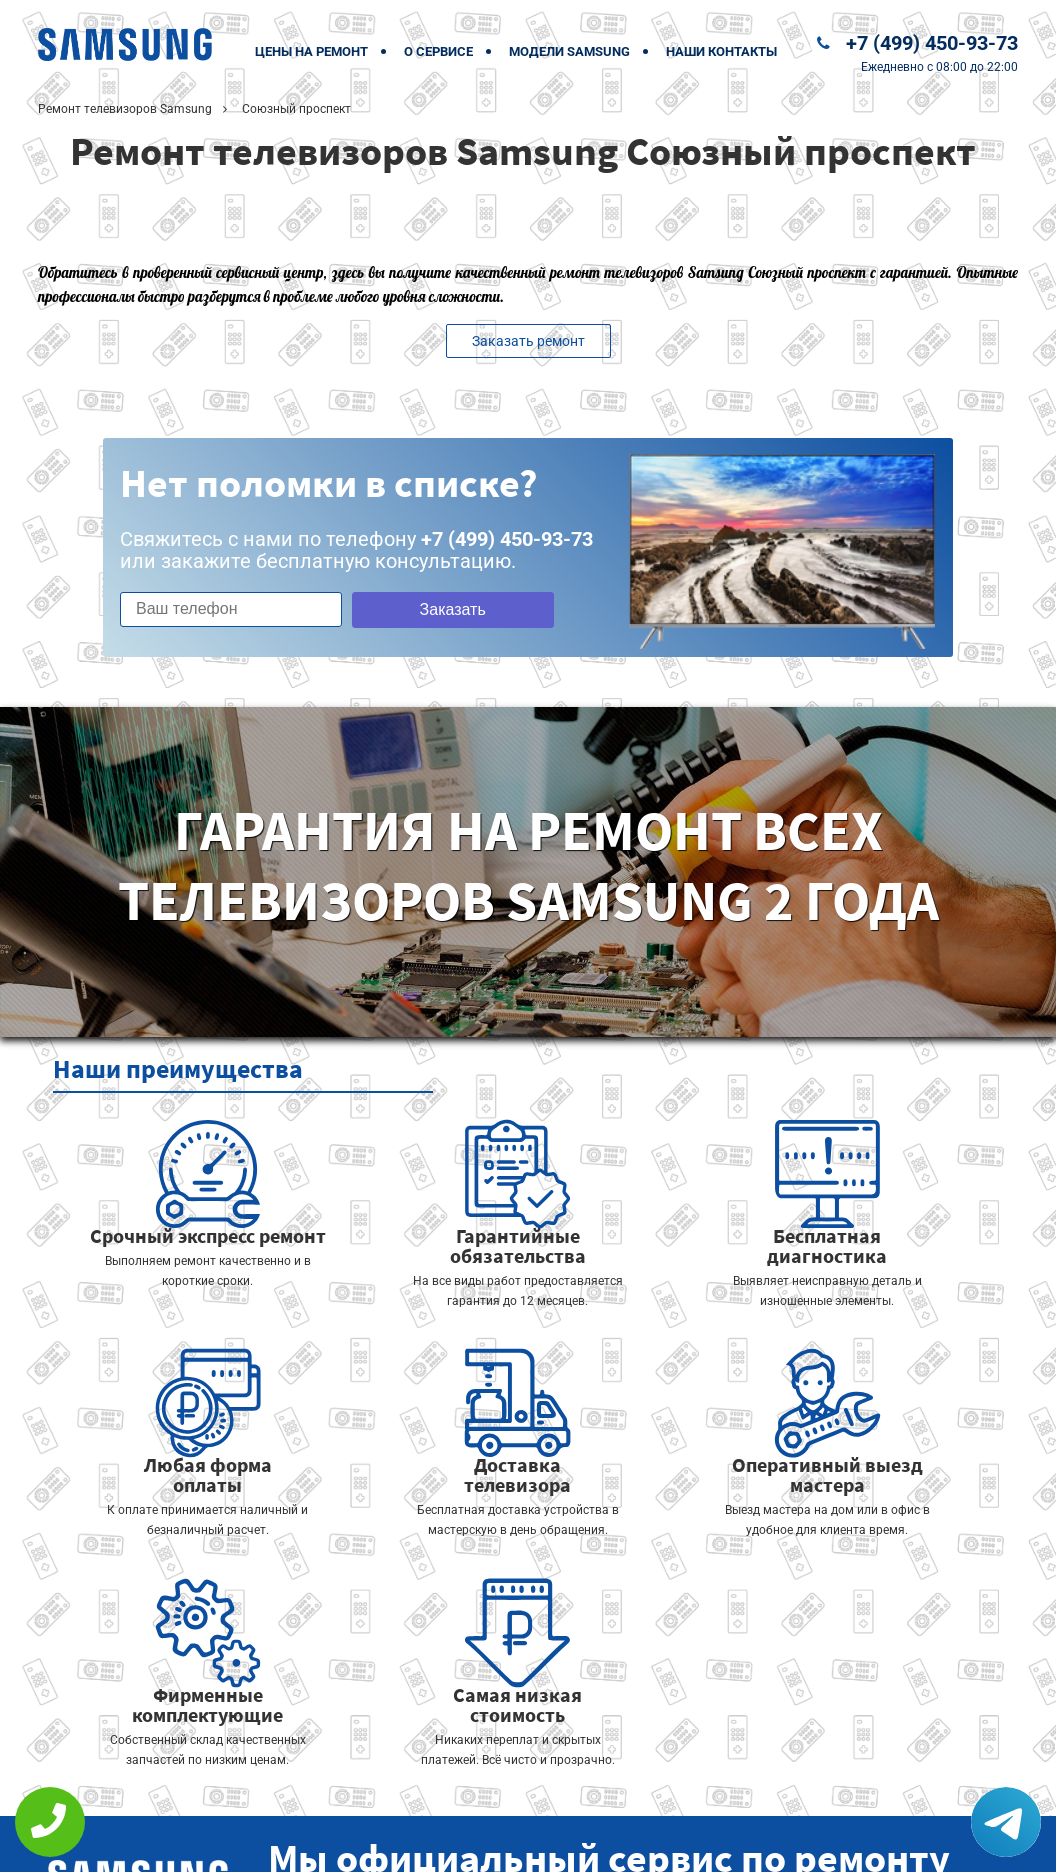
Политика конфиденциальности (388, 1843)
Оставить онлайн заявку (588, 1797)
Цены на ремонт (311, 51)
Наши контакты (721, 51)
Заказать (435, 609)
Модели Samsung (569, 51)
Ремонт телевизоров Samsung (125, 109)
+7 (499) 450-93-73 (932, 43)
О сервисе (438, 51)
